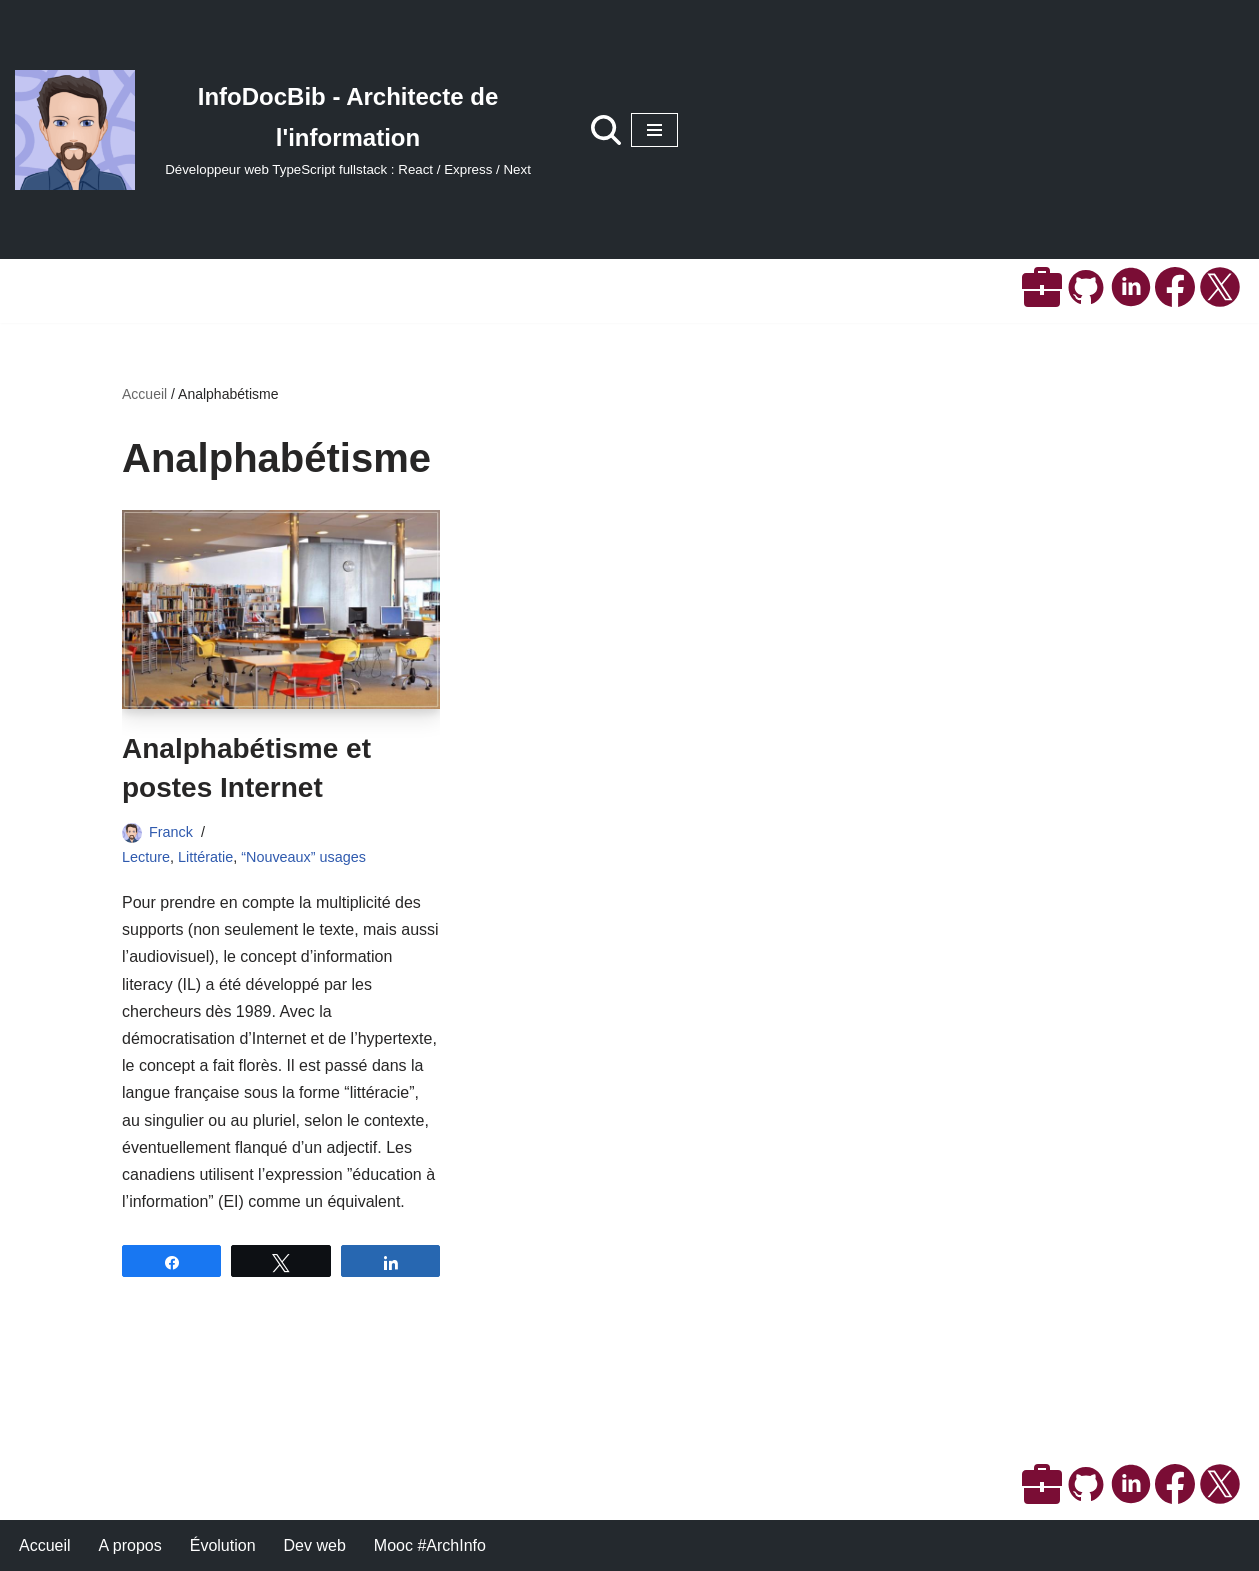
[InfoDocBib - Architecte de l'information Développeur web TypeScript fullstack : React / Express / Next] (283, 130)
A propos (130, 1545)
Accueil (144, 394)
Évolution (223, 1545)
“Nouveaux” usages (303, 857)
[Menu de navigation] (654, 130)
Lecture (146, 857)
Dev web (315, 1545)
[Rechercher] (606, 130)
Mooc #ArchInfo (430, 1545)
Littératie (205, 857)
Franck (171, 832)
